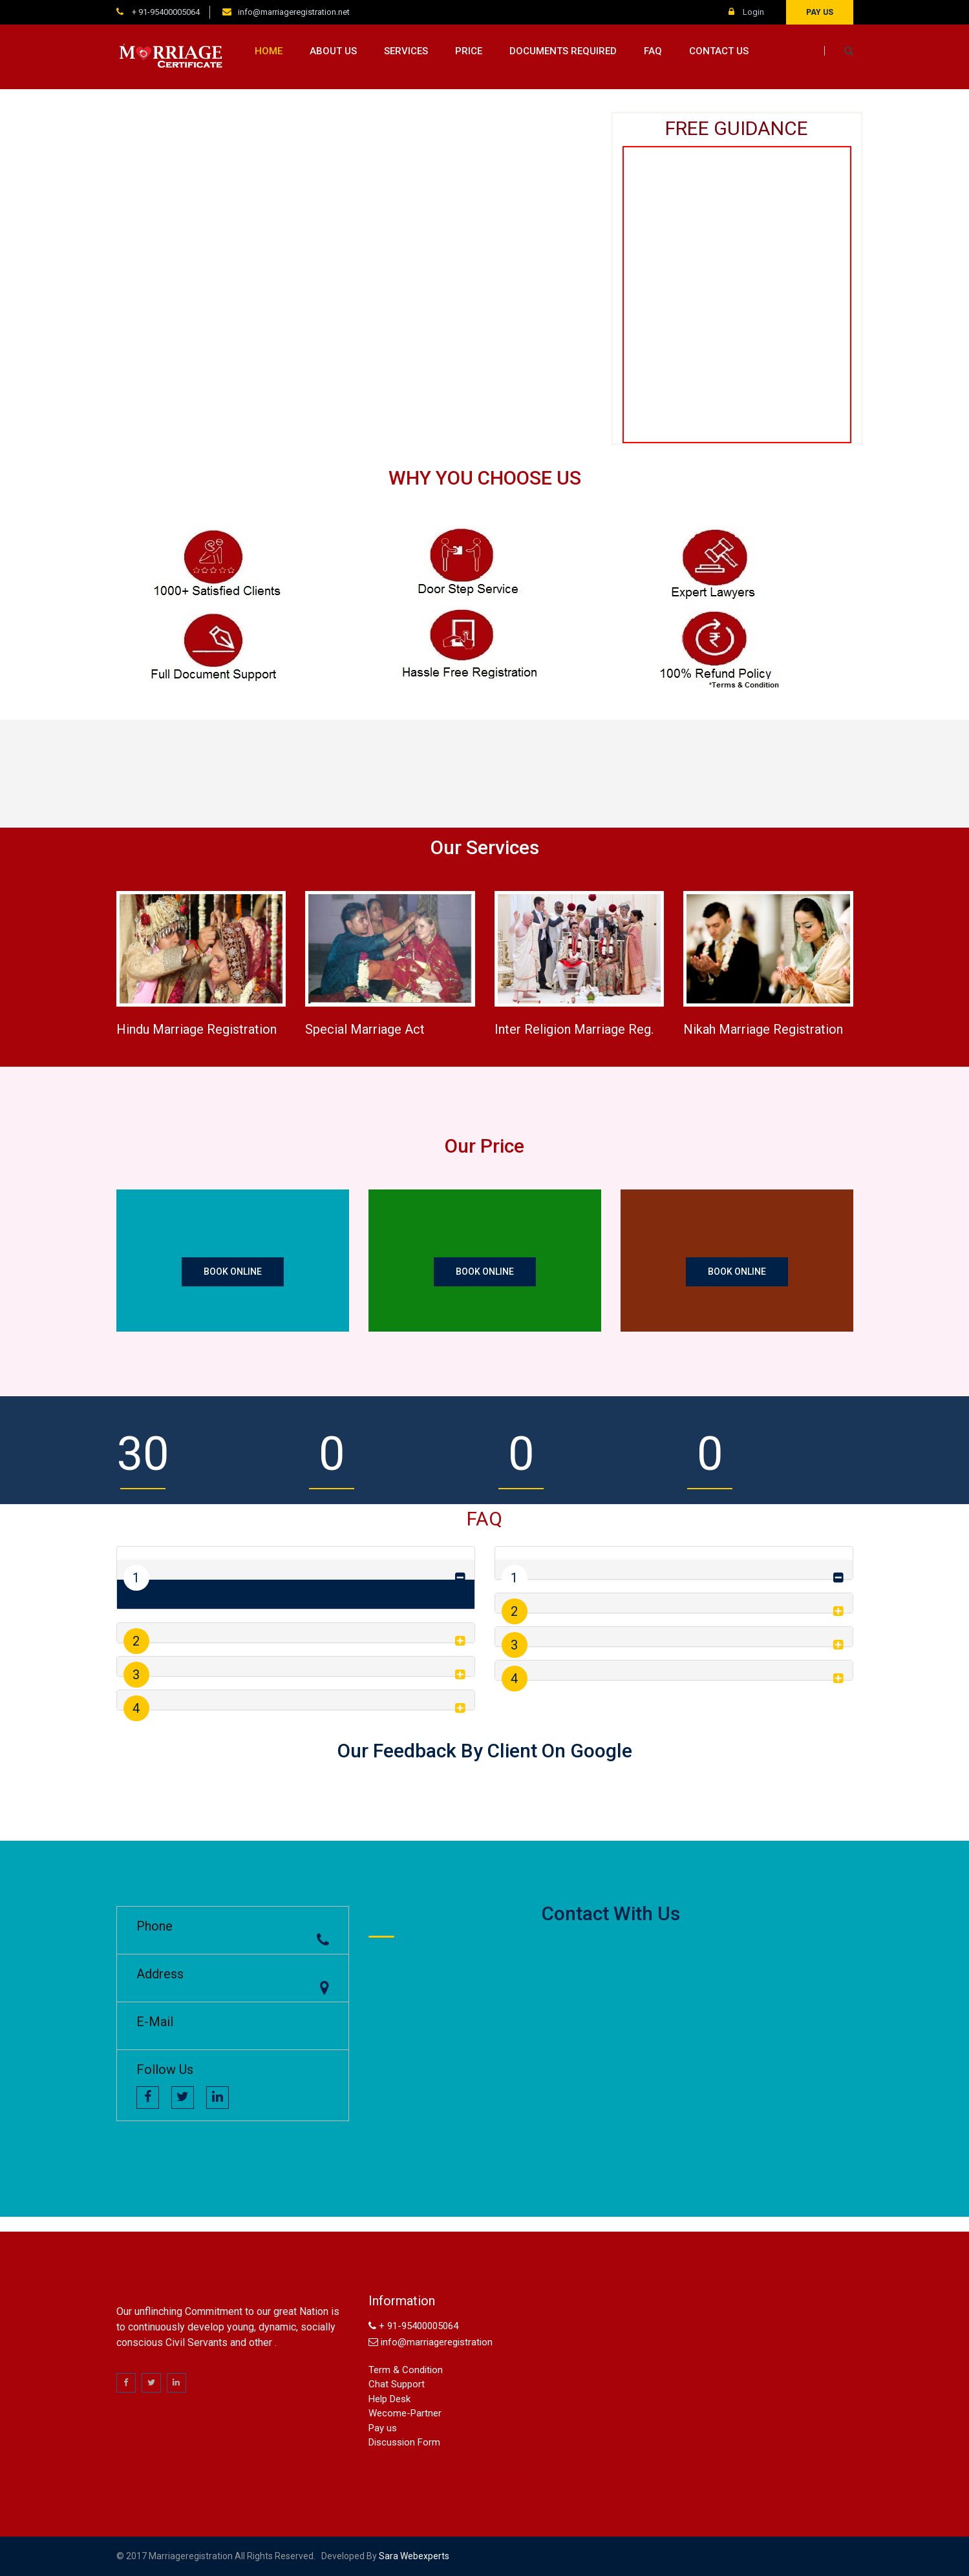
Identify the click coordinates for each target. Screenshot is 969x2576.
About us (333, 51)
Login (746, 12)
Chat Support (396, 2384)
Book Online (233, 1271)
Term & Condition (405, 2370)
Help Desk (389, 2399)
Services (406, 51)
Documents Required (563, 51)
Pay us (819, 12)
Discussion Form (404, 2442)
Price (468, 51)
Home (268, 51)
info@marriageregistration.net (294, 12)
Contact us (719, 51)
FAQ (653, 51)
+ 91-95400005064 (165, 12)
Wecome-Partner (405, 2413)
